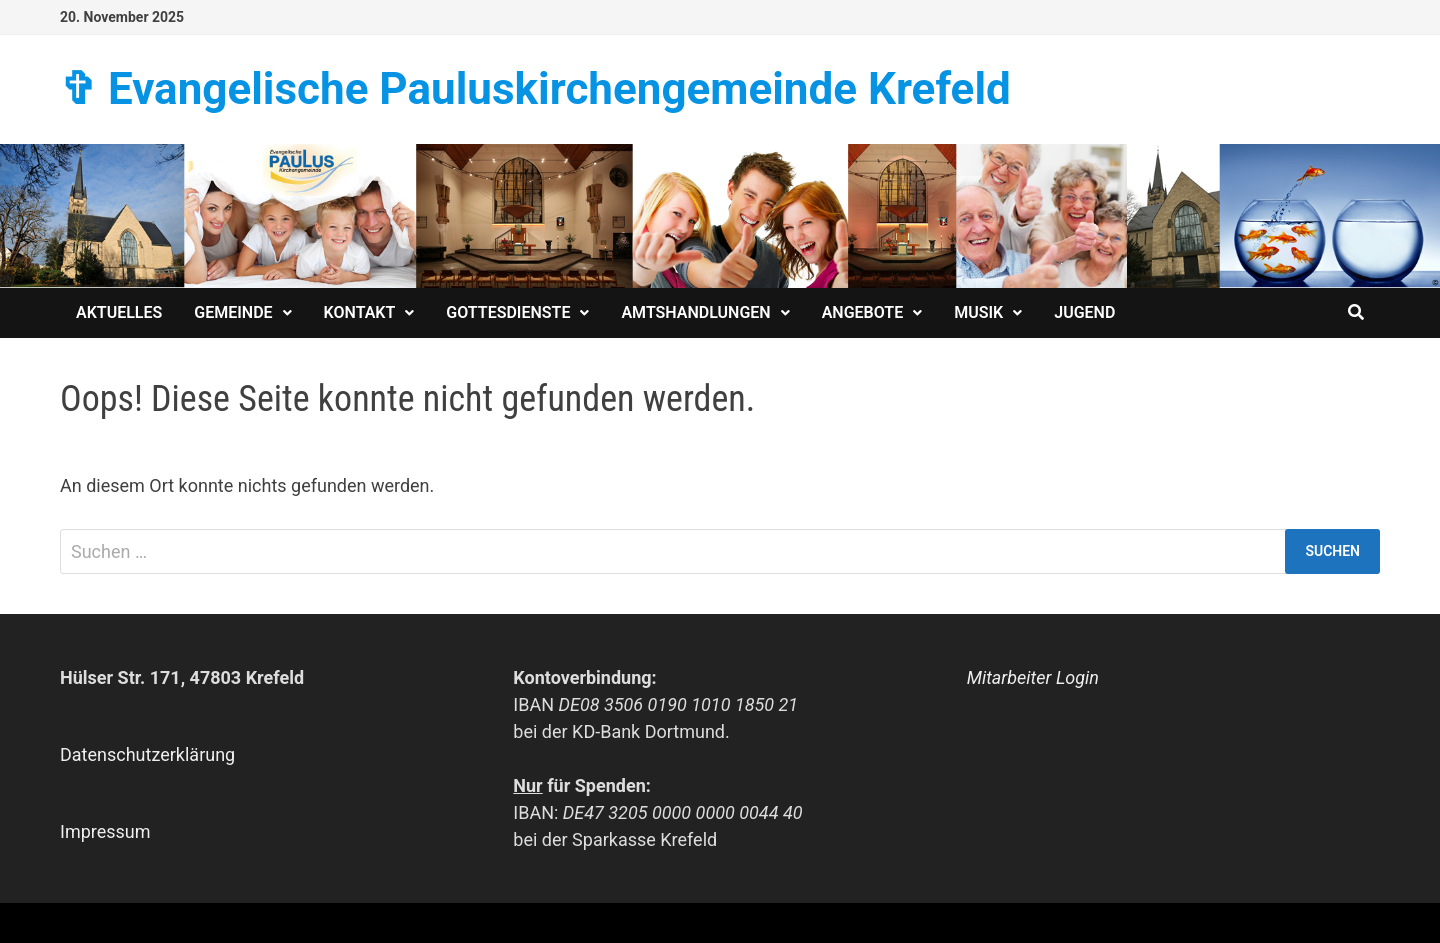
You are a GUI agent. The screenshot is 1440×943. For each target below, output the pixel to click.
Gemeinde (233, 312)
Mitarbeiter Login (1033, 677)
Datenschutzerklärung (147, 754)
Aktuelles (119, 312)
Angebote (863, 312)
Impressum (105, 831)
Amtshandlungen (695, 312)
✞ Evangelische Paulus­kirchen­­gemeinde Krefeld (535, 89)
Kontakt (360, 312)
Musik (978, 312)
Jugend (1084, 312)
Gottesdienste (508, 312)
